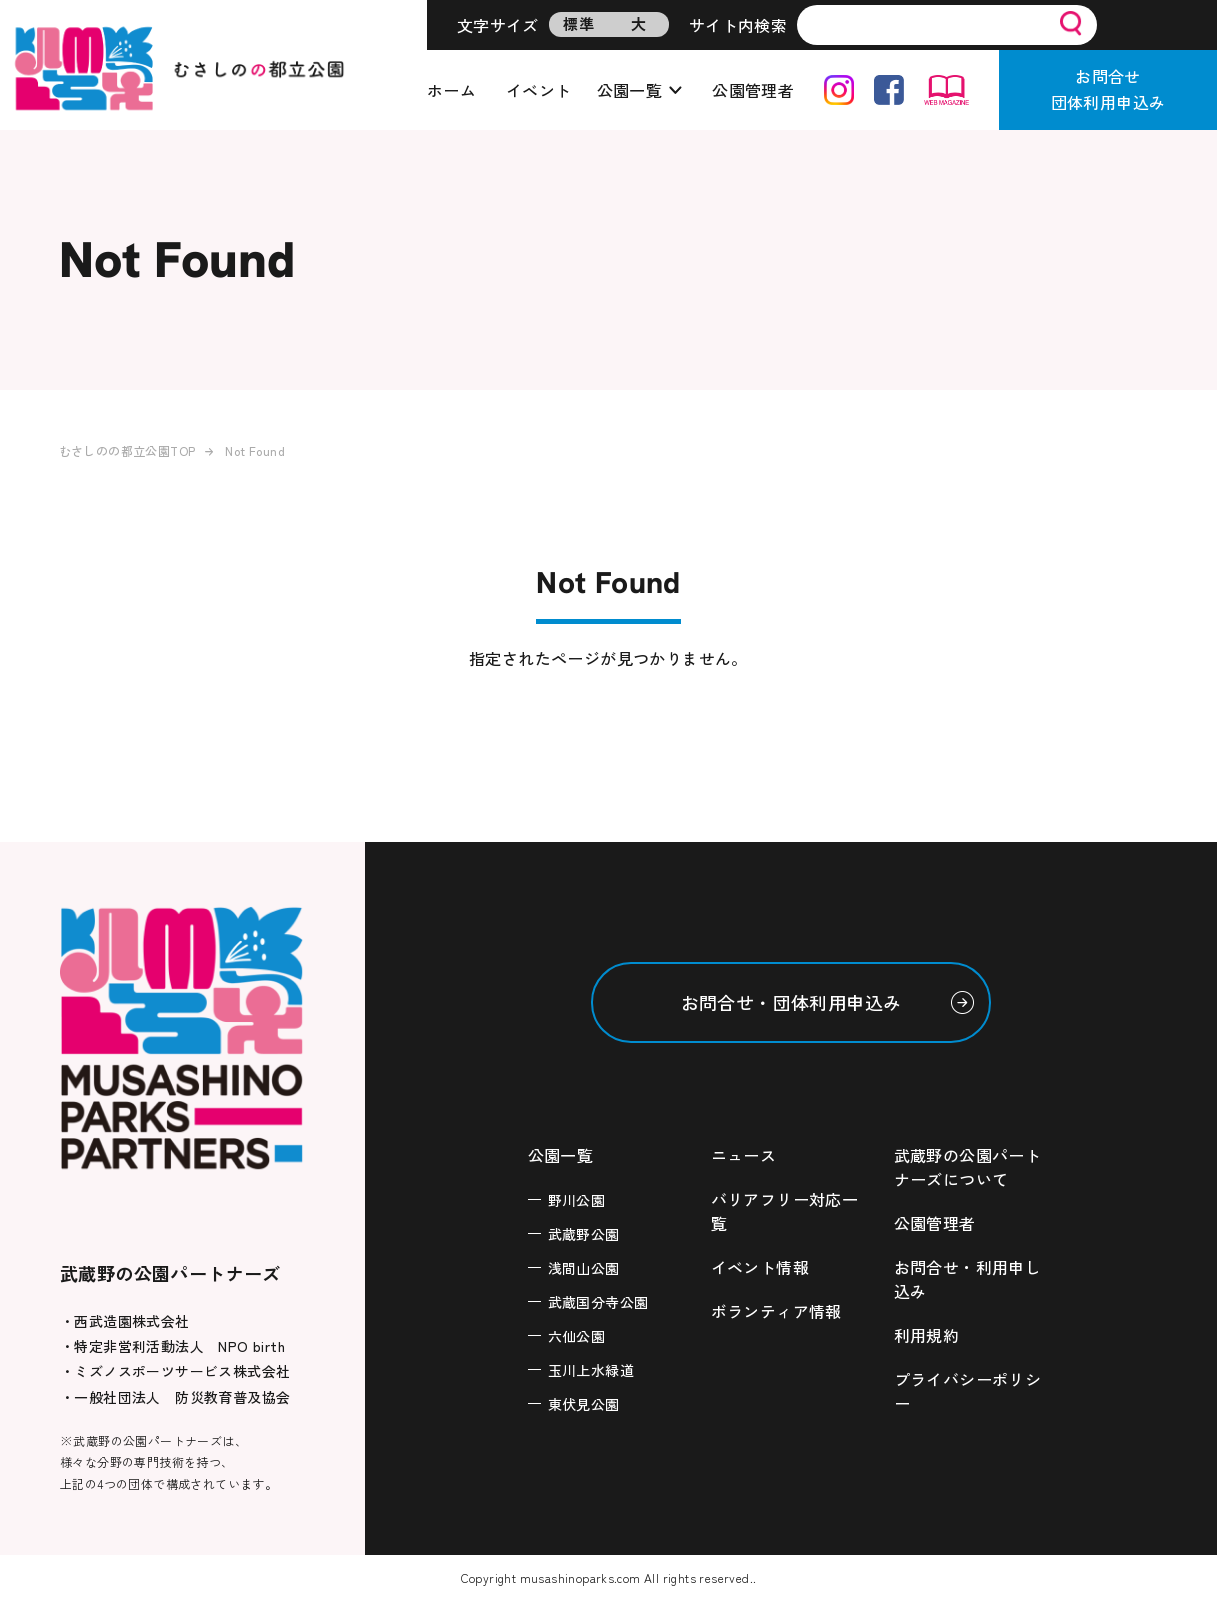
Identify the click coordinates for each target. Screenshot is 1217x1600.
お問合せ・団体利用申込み (791, 1002)
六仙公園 (577, 1336)
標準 (578, 23)
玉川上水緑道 (591, 1370)
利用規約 (927, 1335)
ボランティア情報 (776, 1311)
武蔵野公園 (584, 1234)
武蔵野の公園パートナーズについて (968, 1167)
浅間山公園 (584, 1268)
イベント (539, 90)
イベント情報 (760, 1267)
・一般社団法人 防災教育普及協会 (175, 1397)
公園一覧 (630, 90)
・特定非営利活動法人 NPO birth (172, 1346)
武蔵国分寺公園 (598, 1302)
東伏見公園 (584, 1404)
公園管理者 (753, 90)
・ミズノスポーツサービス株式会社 (175, 1371)
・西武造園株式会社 (125, 1321)
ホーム (451, 90)
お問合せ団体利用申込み (1108, 89)
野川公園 (577, 1200)
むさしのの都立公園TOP (127, 450)
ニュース (744, 1155)
